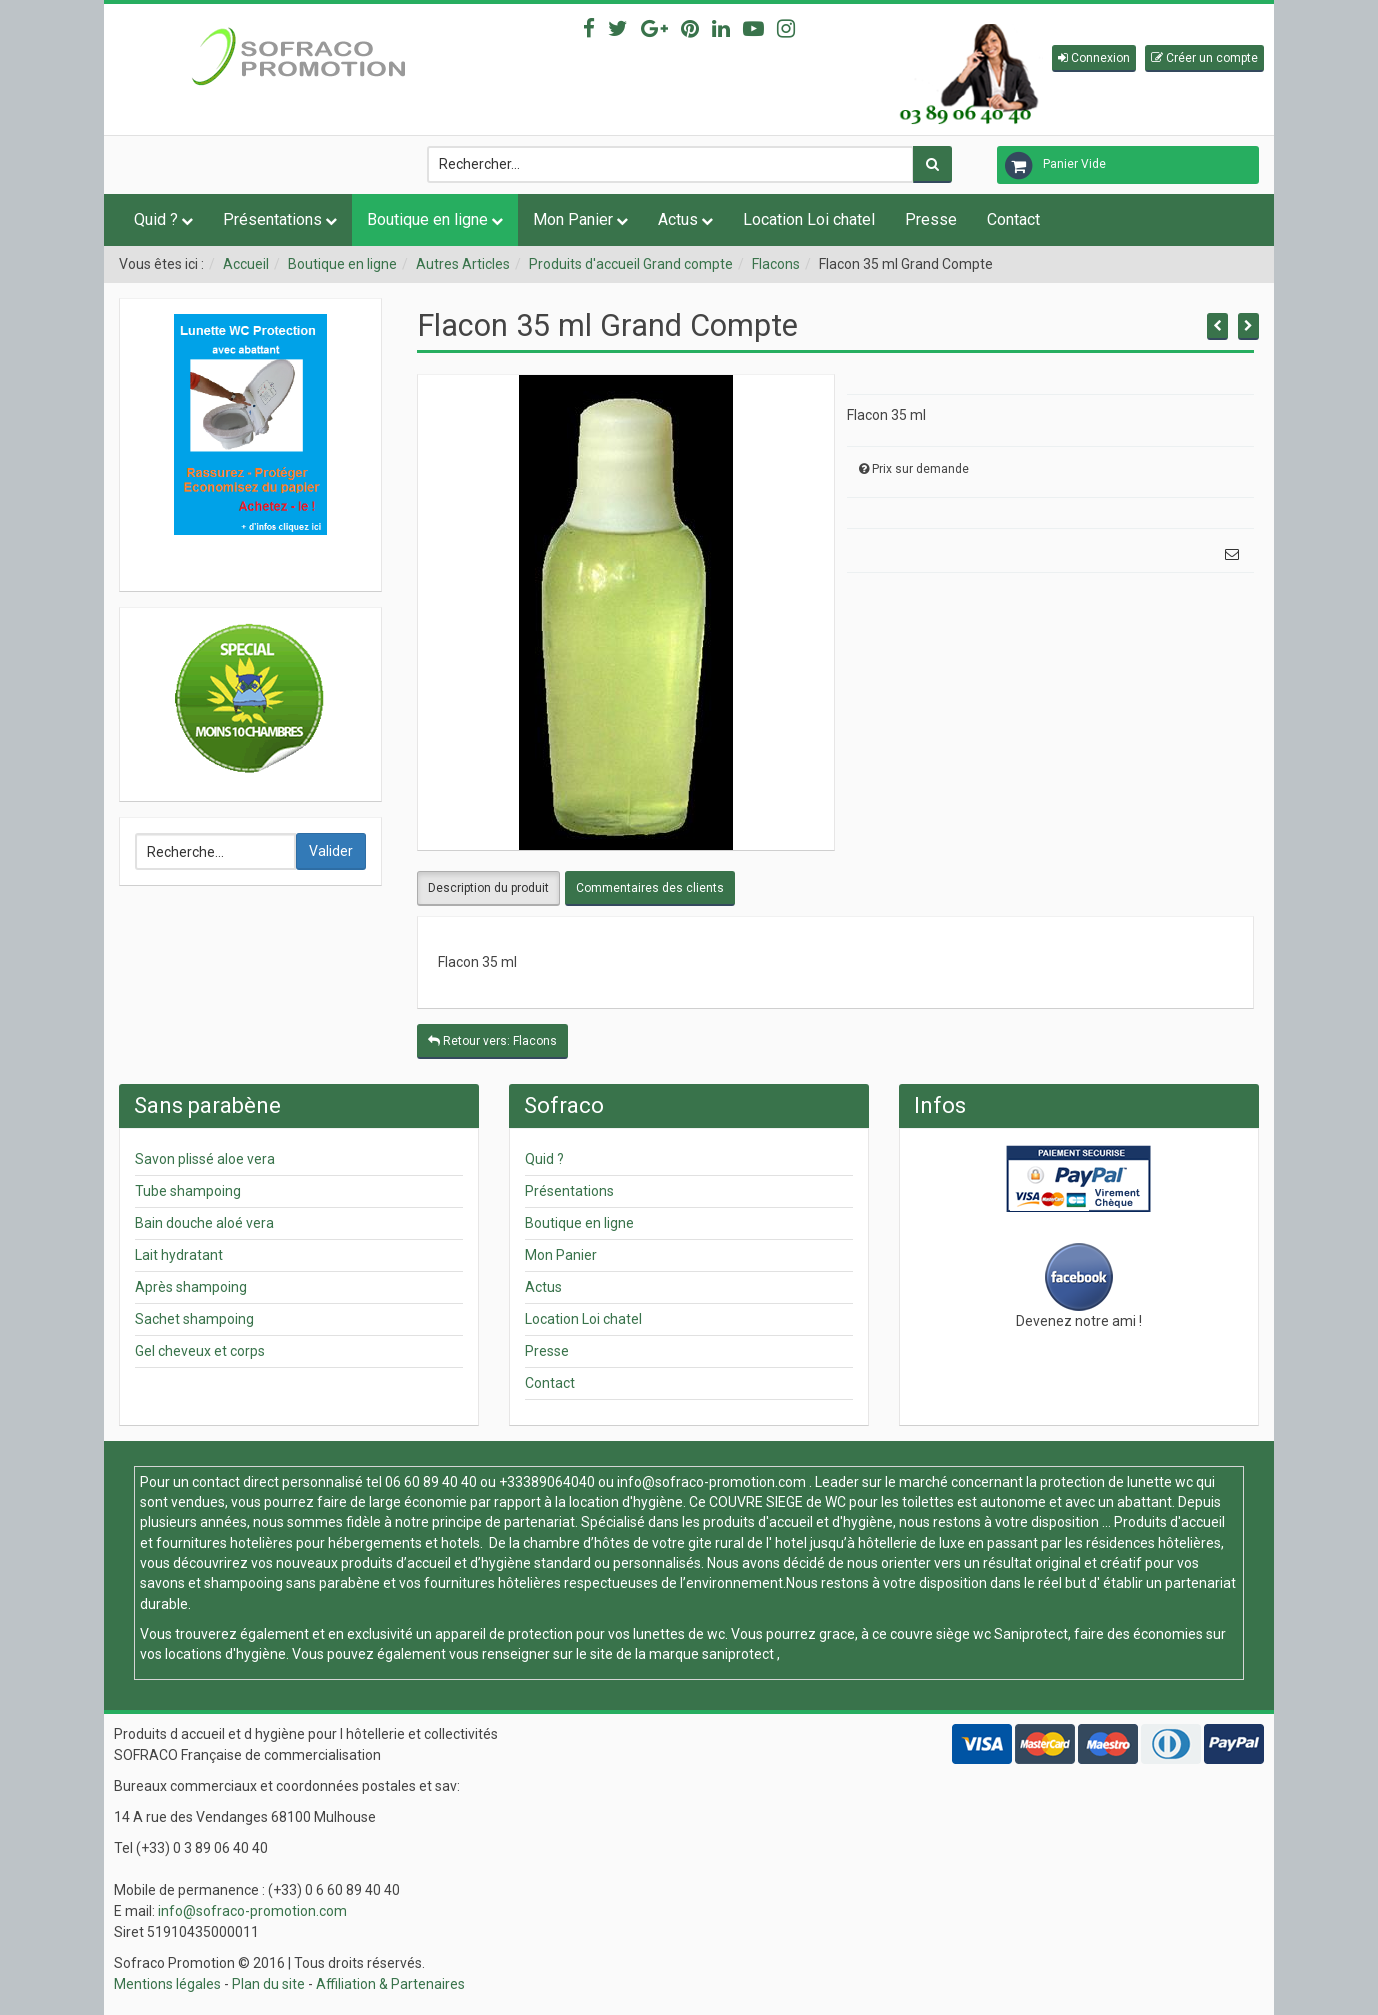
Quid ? (156, 219)
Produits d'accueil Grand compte (631, 264)
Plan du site (268, 1984)
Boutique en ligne (427, 219)
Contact (1013, 219)
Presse (931, 219)
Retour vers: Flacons (492, 1041)
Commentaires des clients (650, 888)
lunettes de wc (679, 1634)
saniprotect (738, 1654)
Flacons (776, 264)
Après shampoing (191, 1287)
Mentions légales (167, 1984)
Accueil (246, 264)
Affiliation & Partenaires (390, 1984)
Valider (331, 851)
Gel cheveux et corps (200, 1351)
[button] (1094, 58)
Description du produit (488, 888)
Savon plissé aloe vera (205, 1159)
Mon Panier (573, 219)
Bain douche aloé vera (204, 1223)
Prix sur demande (920, 469)
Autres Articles (463, 264)
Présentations (272, 219)
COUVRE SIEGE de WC (779, 1502)
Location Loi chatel (809, 219)
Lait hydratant (179, 1255)
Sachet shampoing (194, 1319)
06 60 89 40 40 (431, 1482)
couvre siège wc (942, 1634)
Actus (678, 219)
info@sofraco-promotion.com (711, 1482)
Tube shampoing (188, 1191)
